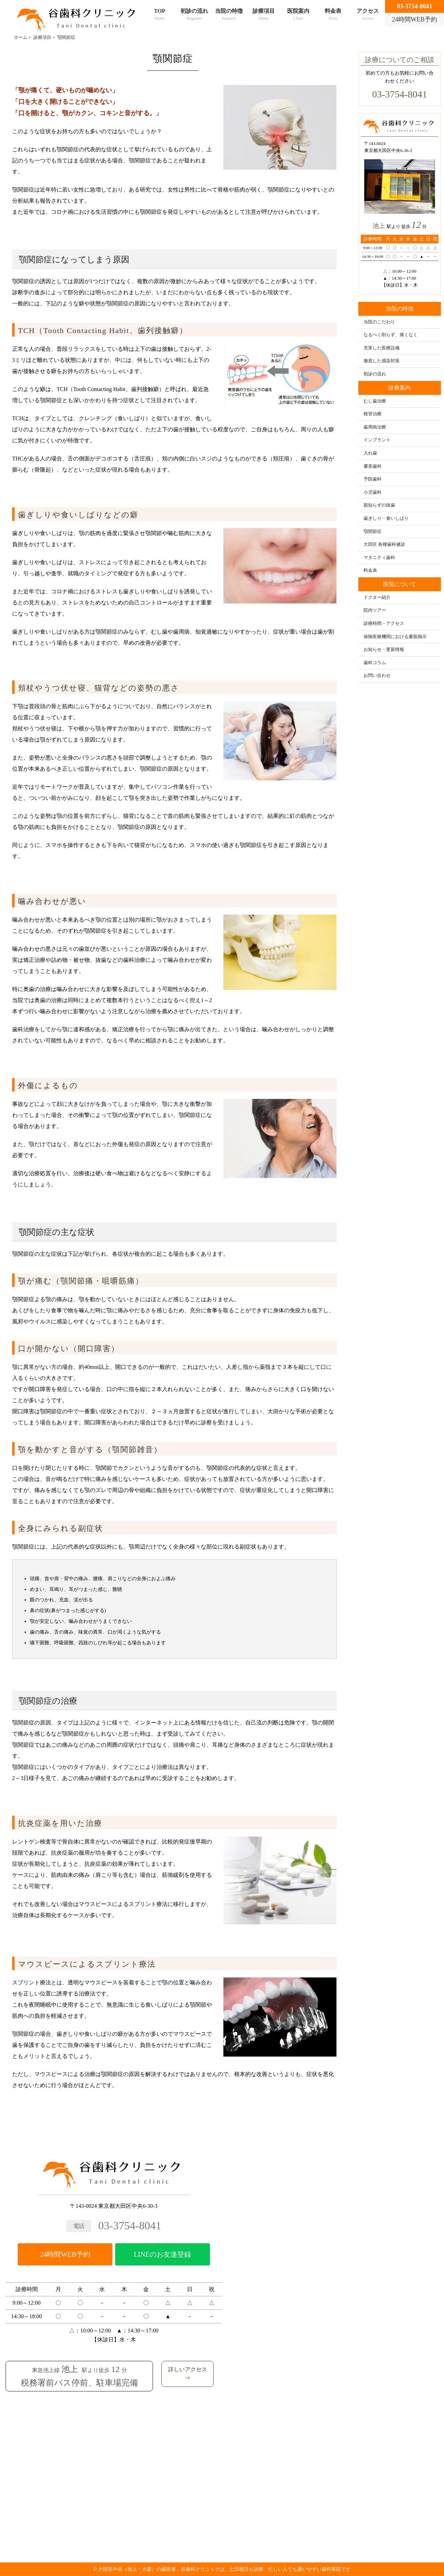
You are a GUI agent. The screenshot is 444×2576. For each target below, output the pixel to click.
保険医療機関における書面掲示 (395, 636)
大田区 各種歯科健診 (384, 544)
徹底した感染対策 (382, 360)
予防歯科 (373, 479)
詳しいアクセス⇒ (187, 2373)
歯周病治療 (375, 427)
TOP (159, 15)
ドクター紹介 (377, 597)
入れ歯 (370, 453)
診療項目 (263, 15)
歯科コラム (375, 662)
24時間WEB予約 (65, 2254)
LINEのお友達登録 (162, 2254)
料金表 (333, 15)
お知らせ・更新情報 (384, 649)
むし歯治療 (375, 401)
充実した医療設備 (382, 348)
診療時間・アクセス (384, 623)
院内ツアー (375, 610)
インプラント (377, 440)
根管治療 (373, 414)
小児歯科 (373, 492)
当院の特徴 (229, 15)
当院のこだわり (379, 322)
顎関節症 (373, 531)
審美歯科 (373, 466)
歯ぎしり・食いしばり (386, 518)
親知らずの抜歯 (379, 505)
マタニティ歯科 (379, 557)
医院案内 (298, 15)
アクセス (367, 15)
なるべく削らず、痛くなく (391, 334)
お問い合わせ (377, 675)
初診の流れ (194, 15)
